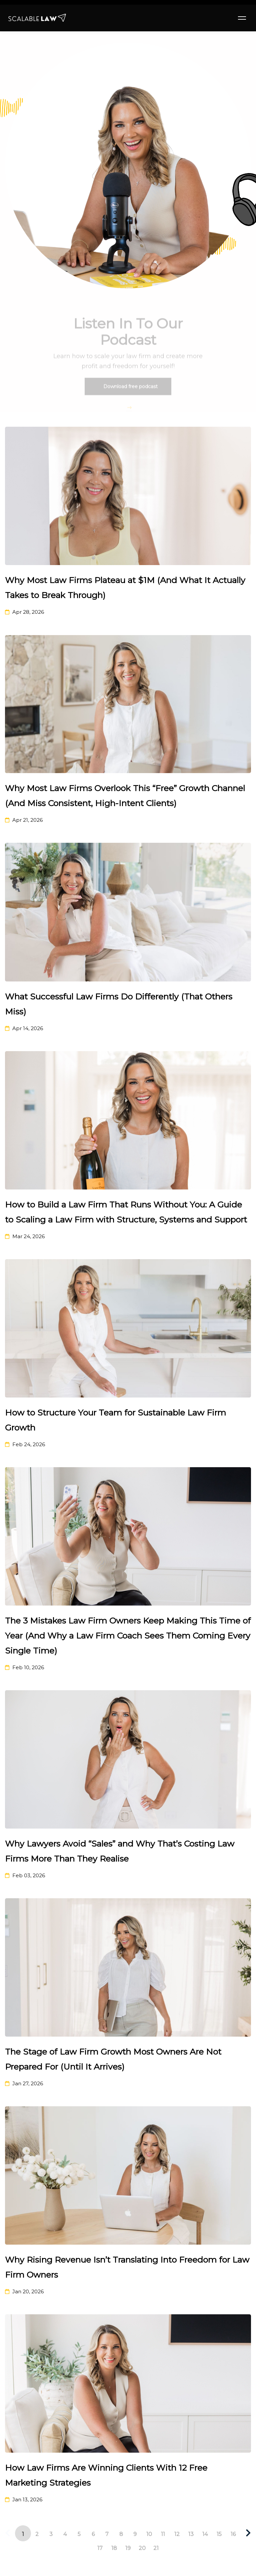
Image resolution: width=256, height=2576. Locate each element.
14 (205, 2534)
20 (142, 2548)
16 (233, 2534)
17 (100, 2548)
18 (114, 2548)
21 (156, 2548)
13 (191, 2534)
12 (177, 2534)
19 (128, 2548)
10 (149, 2534)
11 (163, 2534)
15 (219, 2534)
